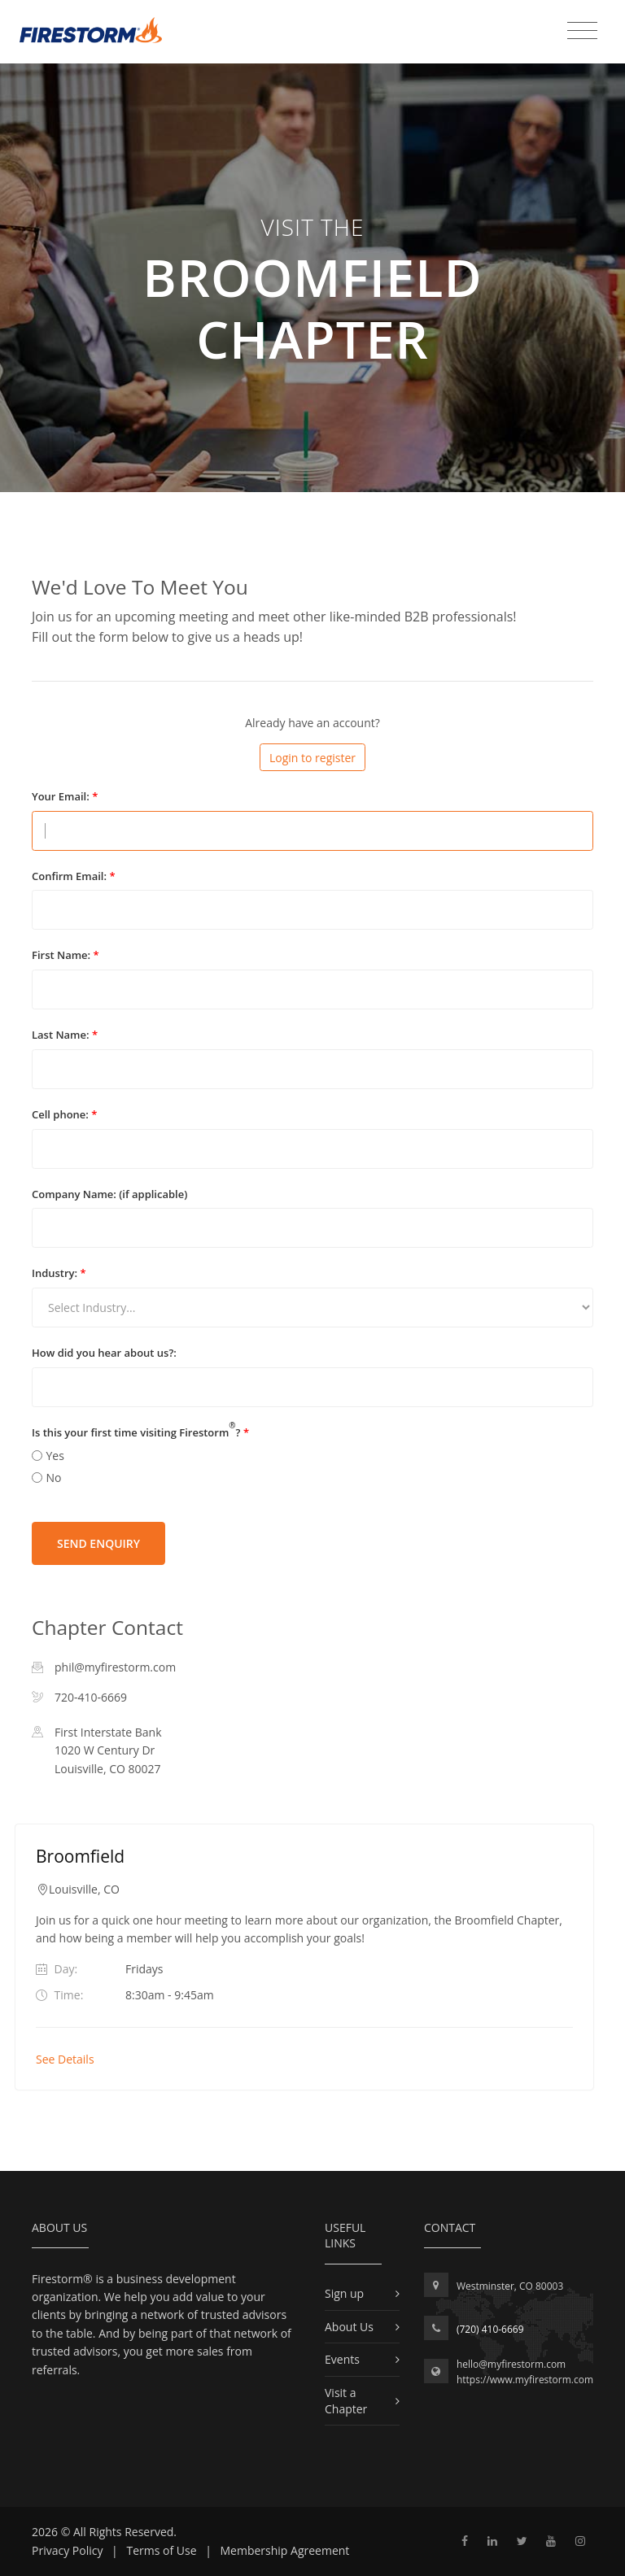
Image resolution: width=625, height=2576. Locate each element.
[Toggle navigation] (582, 30)
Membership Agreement (285, 2550)
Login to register (312, 757)
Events (342, 2359)
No (54, 1477)
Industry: (59, 1273)
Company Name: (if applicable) (109, 1194)
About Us (349, 2326)
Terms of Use (161, 2550)
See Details (65, 2059)
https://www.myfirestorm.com (525, 2379)
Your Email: (65, 796)
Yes (55, 1455)
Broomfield (80, 1856)
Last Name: (65, 1034)
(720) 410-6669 (490, 2329)
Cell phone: (64, 1114)
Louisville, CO (84, 1889)
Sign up (344, 2293)
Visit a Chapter (346, 2401)
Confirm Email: (74, 876)
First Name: (65, 955)
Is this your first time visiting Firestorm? (140, 1432)
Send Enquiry (98, 1543)
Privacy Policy (67, 2550)
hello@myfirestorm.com (511, 2364)
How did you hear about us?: (104, 1352)
